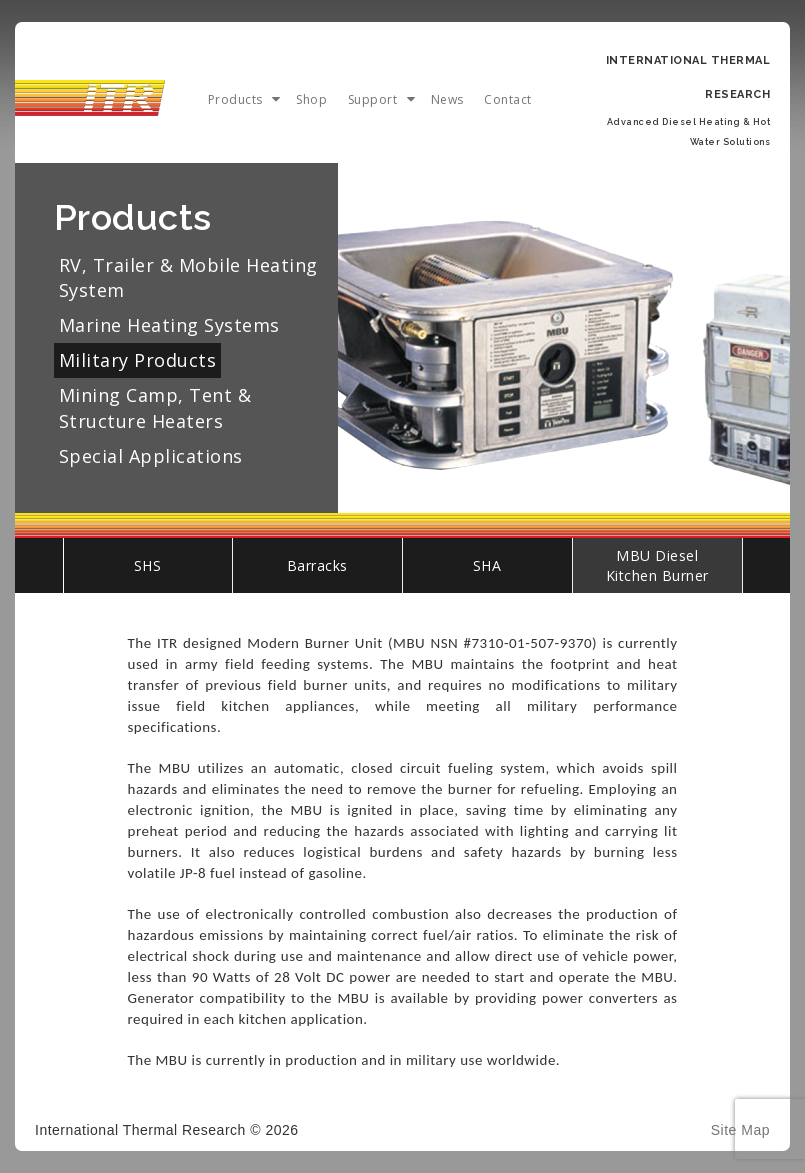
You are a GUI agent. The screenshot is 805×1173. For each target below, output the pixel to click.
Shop (311, 99)
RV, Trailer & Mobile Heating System (188, 277)
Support (373, 99)
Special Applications (151, 456)
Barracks (317, 565)
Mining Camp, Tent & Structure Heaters (155, 407)
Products (235, 99)
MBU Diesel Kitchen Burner (657, 565)
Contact (508, 99)
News (447, 99)
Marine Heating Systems (169, 325)
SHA (487, 565)
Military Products (138, 360)
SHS (148, 565)
